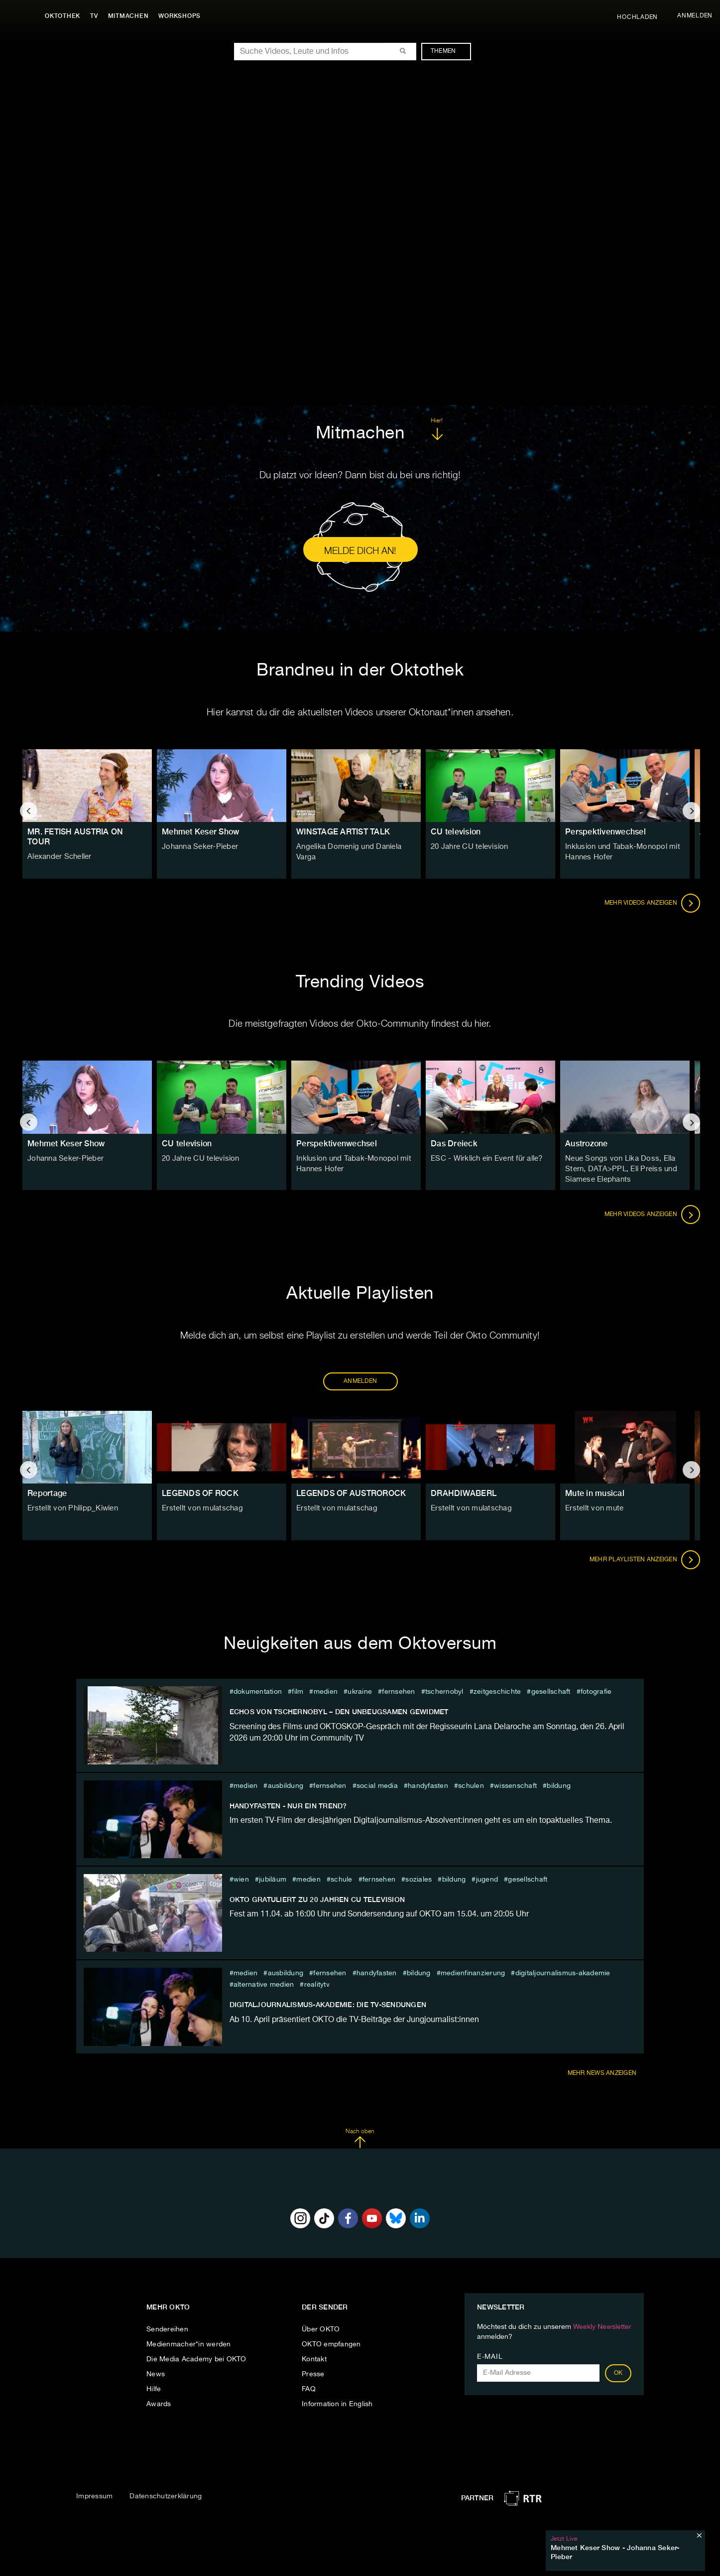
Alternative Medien (264, 1984)
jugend (487, 1879)
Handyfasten (428, 1785)
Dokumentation (258, 1691)
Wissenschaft (515, 1785)
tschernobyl (444, 1691)
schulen (471, 1785)
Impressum (94, 2496)
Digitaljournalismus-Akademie (562, 1973)
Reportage (47, 1493)
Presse (313, 2374)
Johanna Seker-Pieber (198, 846)
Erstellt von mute (592, 1508)
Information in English (337, 2404)
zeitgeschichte (497, 1691)
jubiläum (272, 1879)
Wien (241, 1879)
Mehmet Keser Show (200, 831)
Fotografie (596, 1691)
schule (342, 1879)
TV (97, 15)
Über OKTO (321, 2329)
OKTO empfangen (331, 2344)
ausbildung (286, 1785)
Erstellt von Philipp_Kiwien (70, 1508)
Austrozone (586, 1143)
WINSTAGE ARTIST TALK (343, 831)
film (297, 1691)
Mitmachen (131, 15)
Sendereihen (167, 2329)
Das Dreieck (454, 1143)
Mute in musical (594, 1493)
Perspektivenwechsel (605, 831)
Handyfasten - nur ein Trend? (288, 1806)
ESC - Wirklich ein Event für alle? (485, 1158)
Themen (448, 51)
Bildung (559, 1785)
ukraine (360, 1691)
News (155, 2374)
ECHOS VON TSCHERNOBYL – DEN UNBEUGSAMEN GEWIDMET (339, 1712)
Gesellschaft (551, 1691)
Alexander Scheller (58, 856)
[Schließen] (699, 2535)
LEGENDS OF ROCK (200, 1493)
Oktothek (65, 15)
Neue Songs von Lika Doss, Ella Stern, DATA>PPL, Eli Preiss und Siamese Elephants (618, 1168)
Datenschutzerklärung (165, 2496)
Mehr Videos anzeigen (652, 903)
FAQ (309, 2389)
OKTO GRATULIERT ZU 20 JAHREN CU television (317, 1899)
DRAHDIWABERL (463, 1493)
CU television (455, 831)
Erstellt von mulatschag (200, 1508)
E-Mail (489, 2356)
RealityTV (317, 1984)
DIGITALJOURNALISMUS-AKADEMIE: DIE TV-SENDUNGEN (328, 2005)
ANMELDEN (360, 1381)
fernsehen (398, 1691)
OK (618, 2373)
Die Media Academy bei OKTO (196, 2359)
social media (377, 1785)
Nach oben (360, 2139)
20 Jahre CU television (468, 846)
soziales (418, 1879)
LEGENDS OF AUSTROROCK (351, 1493)
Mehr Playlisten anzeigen (645, 1559)
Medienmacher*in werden (188, 2344)
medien (326, 1691)
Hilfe (153, 2389)
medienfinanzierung (473, 1973)
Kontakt (314, 2359)
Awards (158, 2404)
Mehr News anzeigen (602, 2073)
